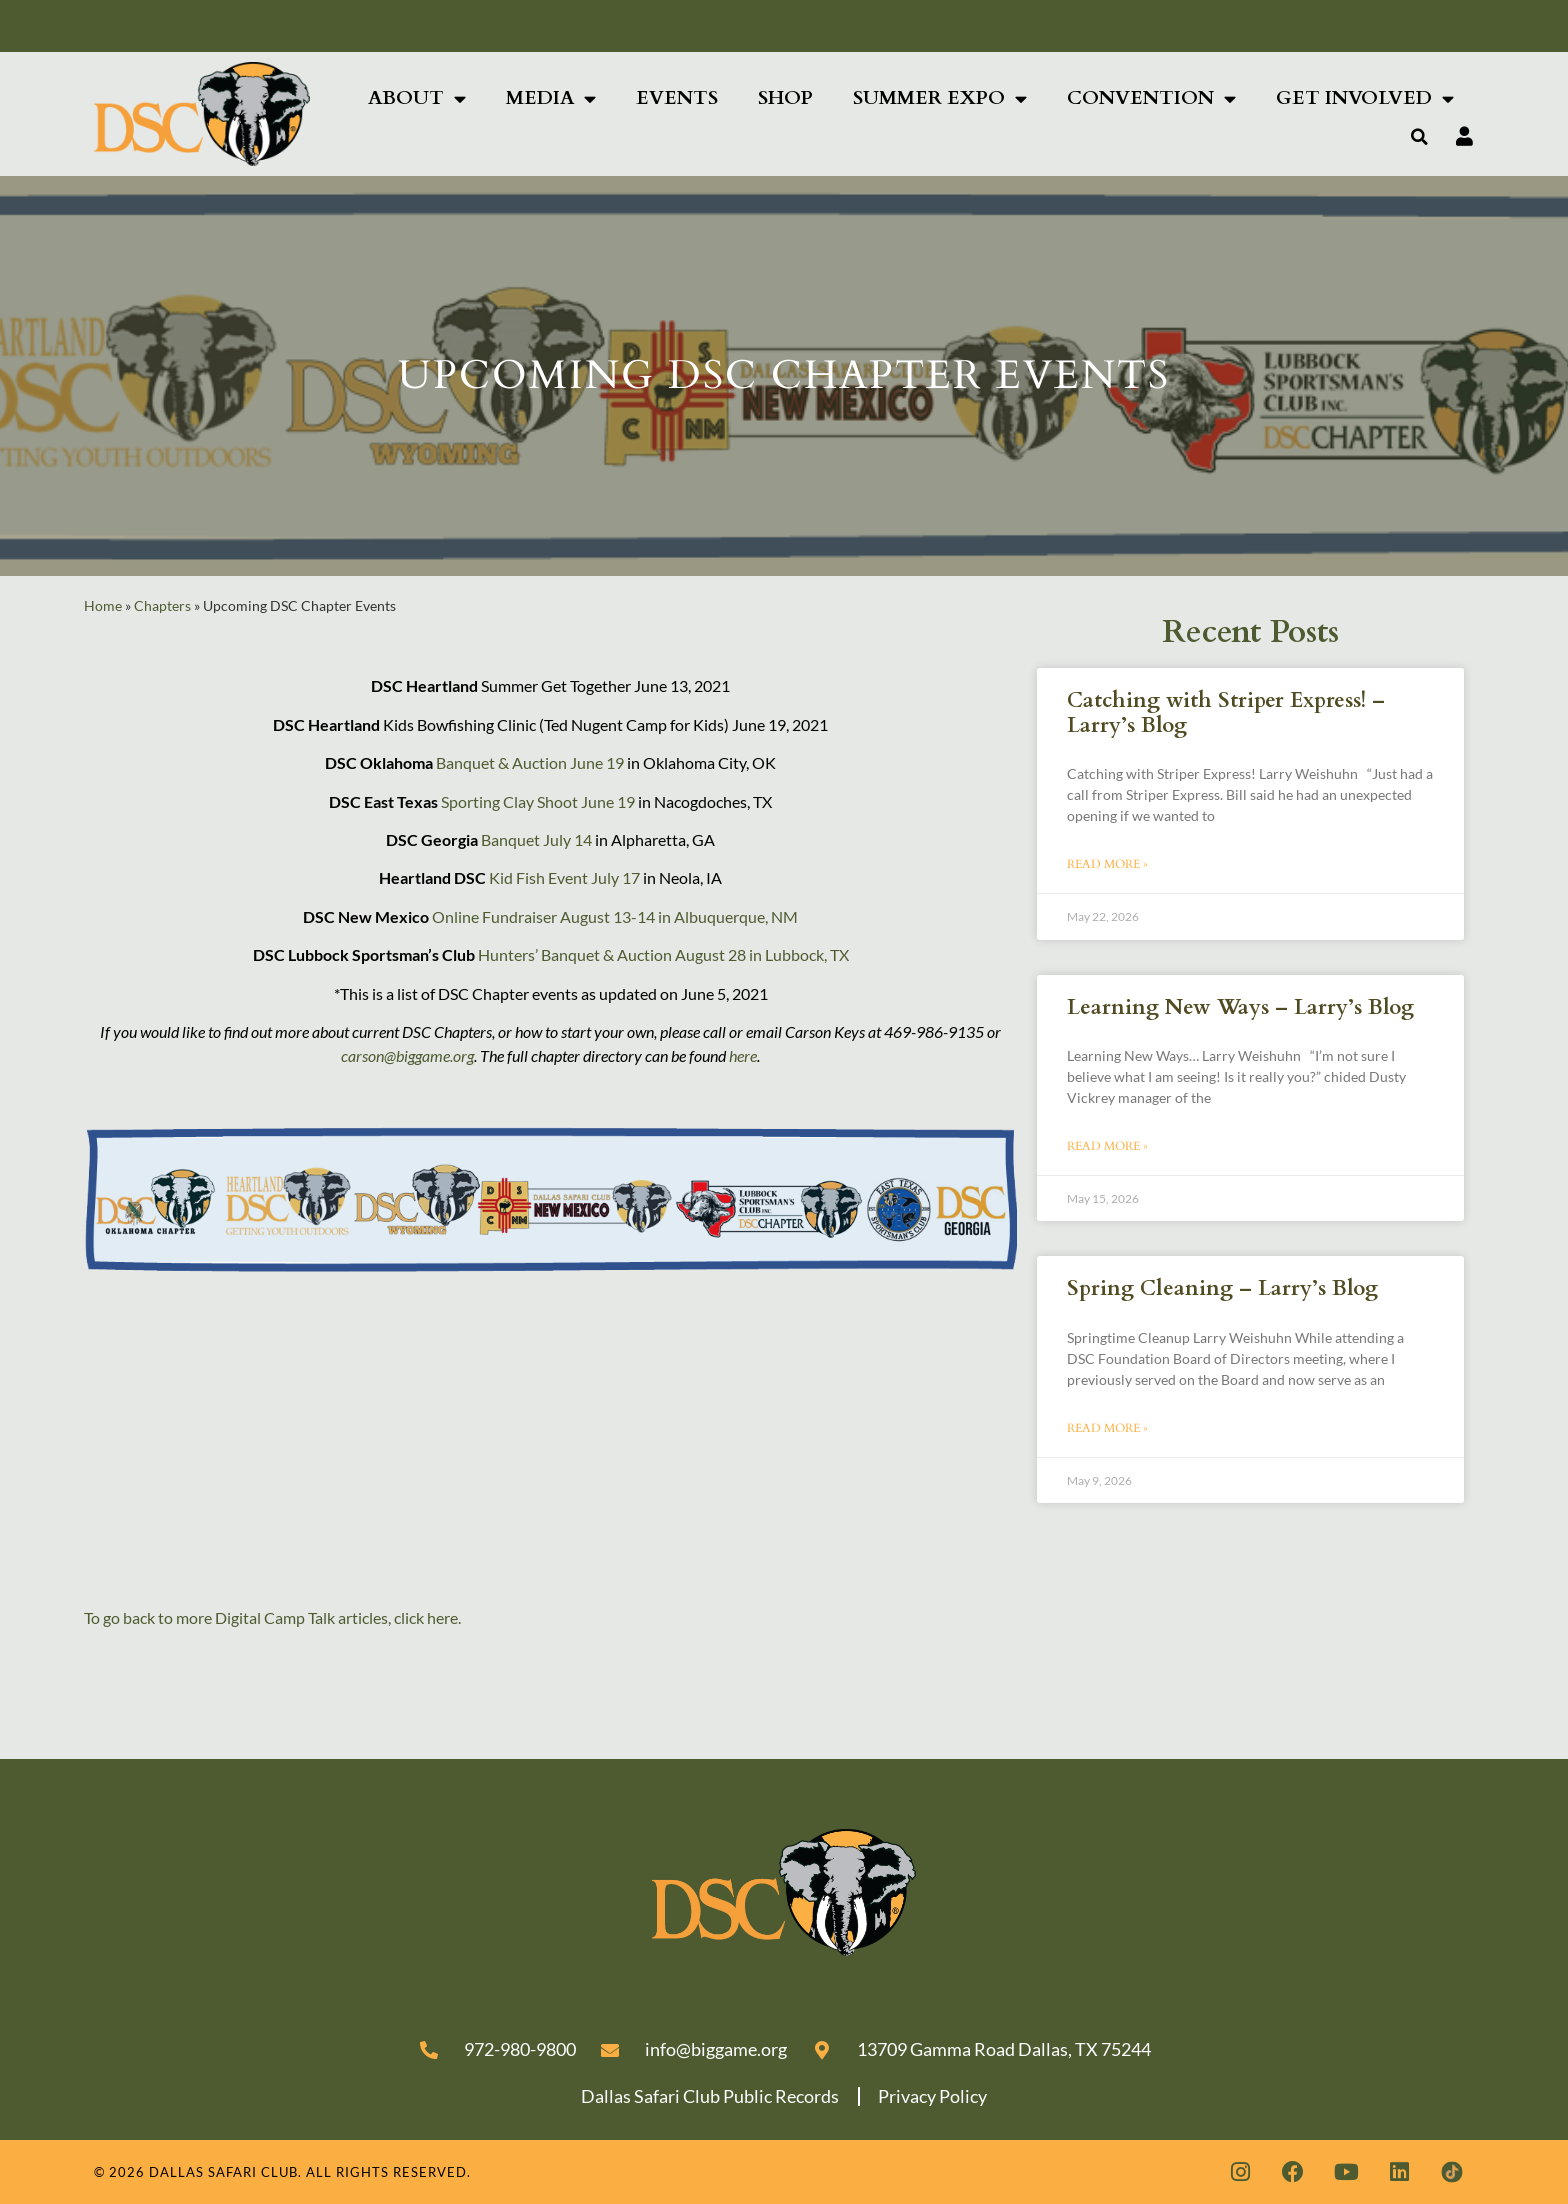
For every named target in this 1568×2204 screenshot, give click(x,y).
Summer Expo (940, 98)
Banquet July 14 (536, 839)
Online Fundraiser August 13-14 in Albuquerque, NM (615, 916)
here (743, 1055)
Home (103, 606)
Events (677, 98)
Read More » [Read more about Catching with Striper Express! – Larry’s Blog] (1107, 864)
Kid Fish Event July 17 (564, 877)
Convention (1151, 98)
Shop (785, 98)
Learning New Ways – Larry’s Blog (1240, 1007)
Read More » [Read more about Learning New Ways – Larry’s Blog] (1107, 1146)
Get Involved (1365, 98)
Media (551, 98)
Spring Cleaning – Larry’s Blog (1222, 1288)
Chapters (162, 606)
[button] (1420, 137)
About (417, 98)
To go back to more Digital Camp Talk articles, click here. (272, 1617)
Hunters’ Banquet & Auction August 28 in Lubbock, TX (663, 954)
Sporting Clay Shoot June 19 (538, 801)
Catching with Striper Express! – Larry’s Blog (1226, 713)
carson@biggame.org (407, 1055)
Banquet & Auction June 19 (530, 762)
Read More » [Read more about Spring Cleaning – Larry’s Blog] (1107, 1428)
